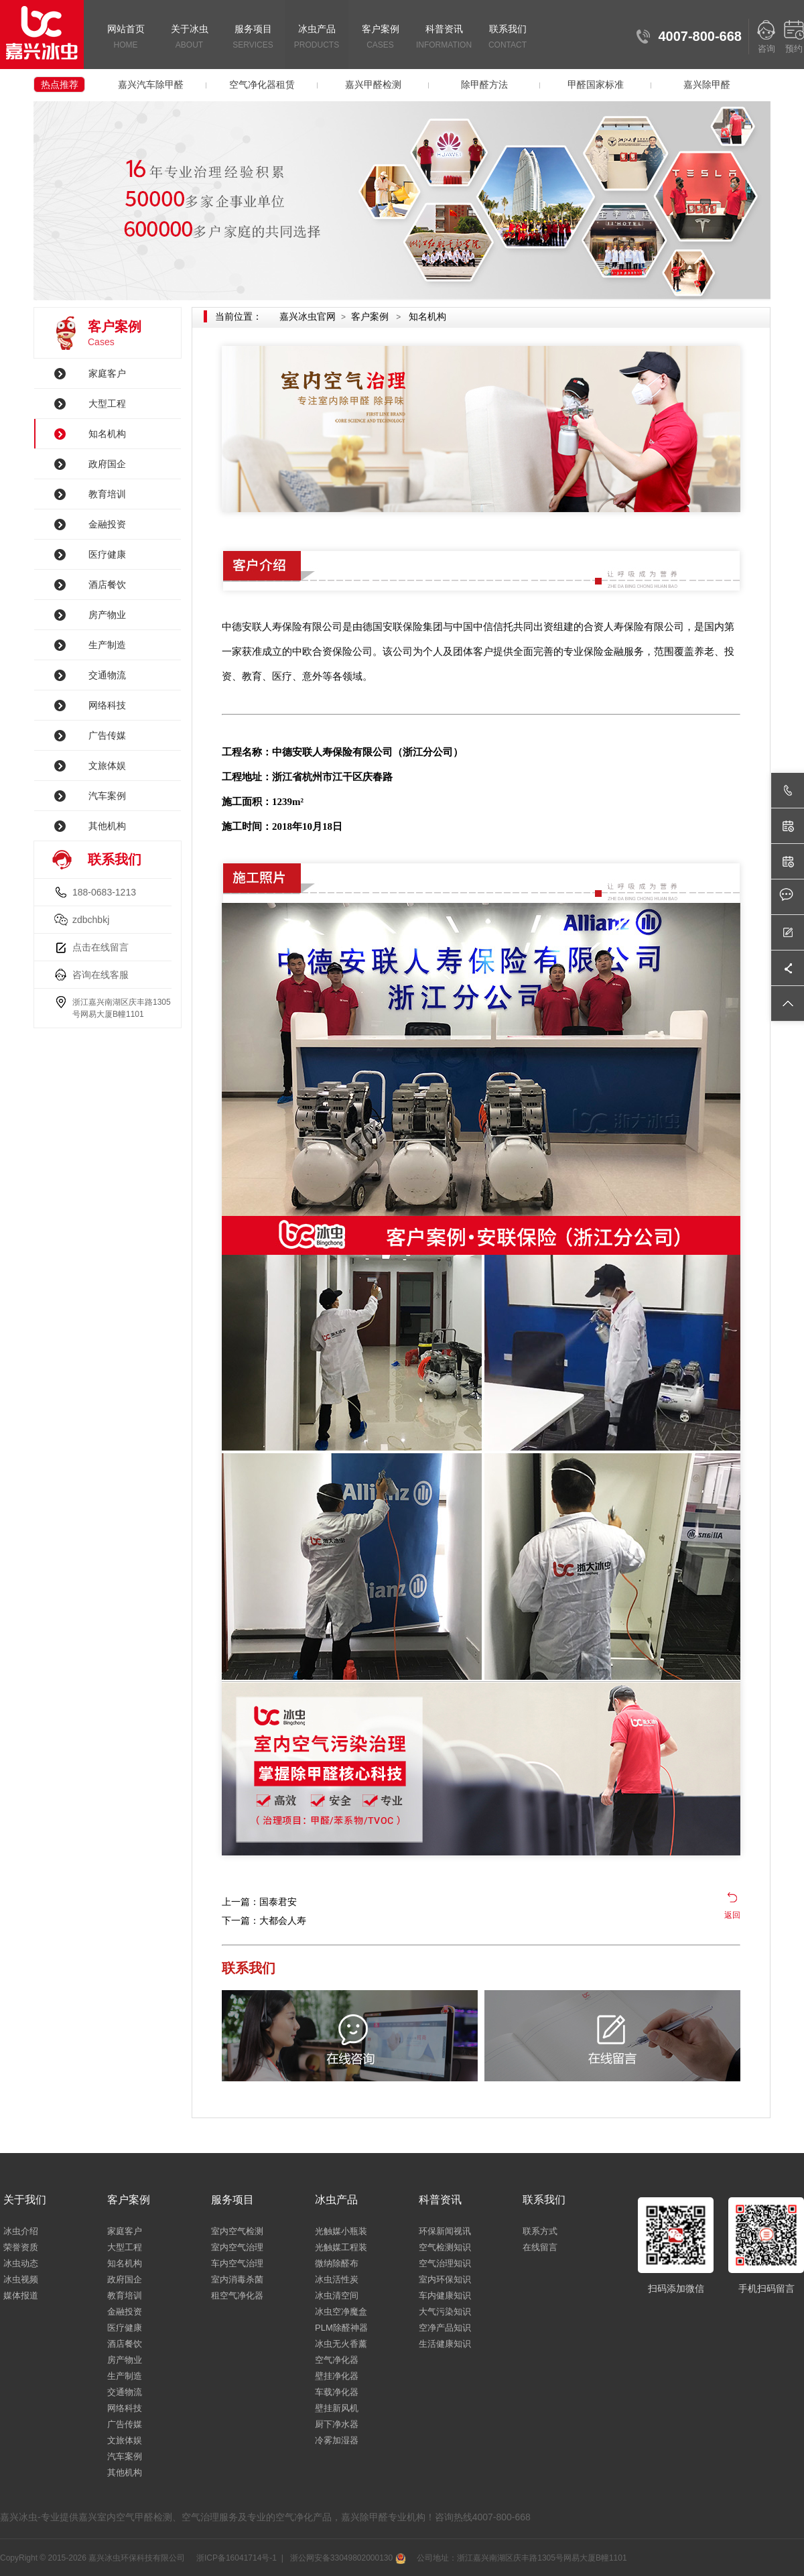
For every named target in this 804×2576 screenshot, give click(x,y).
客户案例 (380, 37)
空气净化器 (336, 2360)
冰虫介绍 (20, 2231)
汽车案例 (107, 795)
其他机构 (107, 825)
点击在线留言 (100, 947)
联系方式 (540, 2231)
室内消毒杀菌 (237, 2279)
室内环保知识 (445, 2279)
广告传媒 (107, 735)
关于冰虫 (189, 37)
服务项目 (253, 37)
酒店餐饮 (107, 584)
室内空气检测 (237, 2231)
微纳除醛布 (336, 2263)
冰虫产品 (316, 37)
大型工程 (107, 403)
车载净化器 (336, 2392)
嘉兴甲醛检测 (373, 84)
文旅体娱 (107, 765)
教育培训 (107, 494)
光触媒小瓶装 (341, 2231)
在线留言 (540, 2247)
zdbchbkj (90, 919)
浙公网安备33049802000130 (346, 2558)
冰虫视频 (20, 2279)
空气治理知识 (445, 2263)
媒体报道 (20, 2295)
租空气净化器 (237, 2295)
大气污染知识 (445, 2312)
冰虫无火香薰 (341, 2344)
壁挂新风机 (336, 2408)
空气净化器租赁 (262, 84)
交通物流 (107, 675)
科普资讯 (444, 37)
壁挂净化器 (336, 2376)
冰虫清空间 (336, 2295)
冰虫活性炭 (336, 2279)
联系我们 (507, 37)
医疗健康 (107, 554)
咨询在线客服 (100, 974)
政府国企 (107, 463)
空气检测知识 (445, 2247)
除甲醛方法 (484, 84)
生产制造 (107, 644)
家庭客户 (107, 373)
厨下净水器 (336, 2424)
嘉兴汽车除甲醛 (151, 84)
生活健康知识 (445, 2344)
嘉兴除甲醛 (706, 84)
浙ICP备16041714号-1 (235, 2558)
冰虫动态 (20, 2263)
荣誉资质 (20, 2247)
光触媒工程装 (341, 2247)
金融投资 (107, 524)
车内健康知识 (445, 2295)
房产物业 (107, 614)
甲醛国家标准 (595, 84)
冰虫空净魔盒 (341, 2312)
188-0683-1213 (104, 892)
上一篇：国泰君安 (259, 1901)
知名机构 (107, 433)
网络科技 (107, 705)
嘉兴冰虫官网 (307, 316)
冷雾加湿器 (336, 2440)
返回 (732, 1915)
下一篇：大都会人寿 (264, 1920)
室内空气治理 (237, 2247)
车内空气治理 (237, 2263)
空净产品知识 (445, 2328)
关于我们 (24, 2199)
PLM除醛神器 (341, 2328)
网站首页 (125, 37)
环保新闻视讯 (445, 2231)
